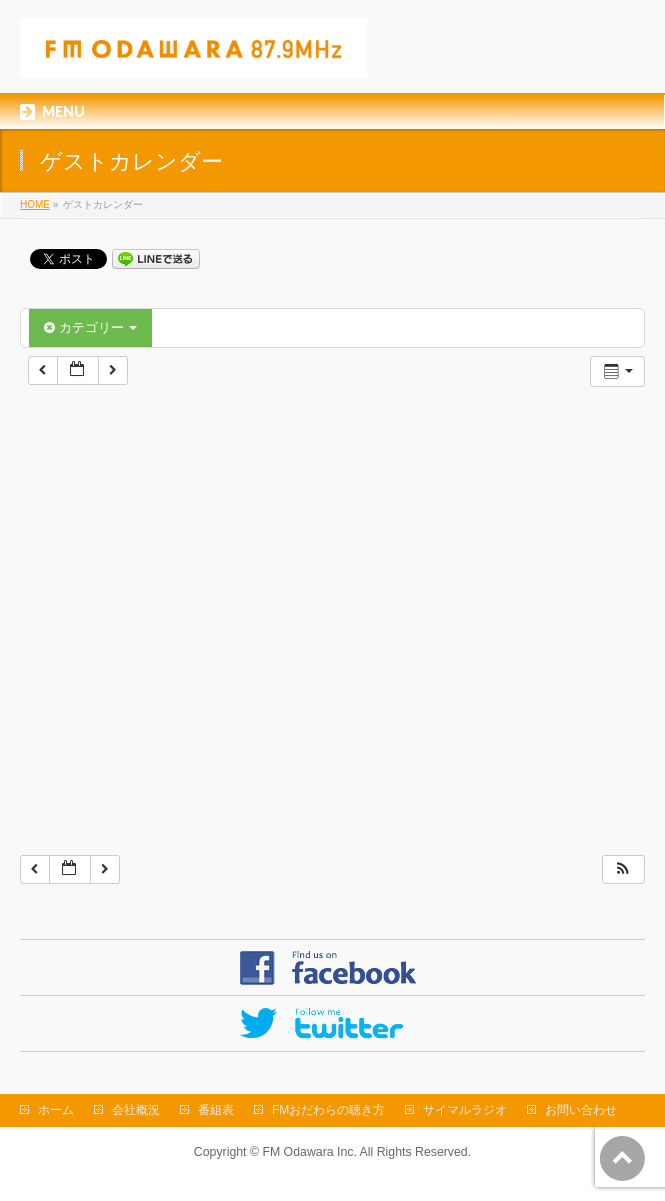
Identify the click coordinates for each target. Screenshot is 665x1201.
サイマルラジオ (465, 1110)
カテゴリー (90, 327)
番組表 (216, 1110)
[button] (623, 869)
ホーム (56, 1110)
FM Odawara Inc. (309, 1152)
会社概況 (136, 1110)
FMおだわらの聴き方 (328, 1110)
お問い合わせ (581, 1110)
